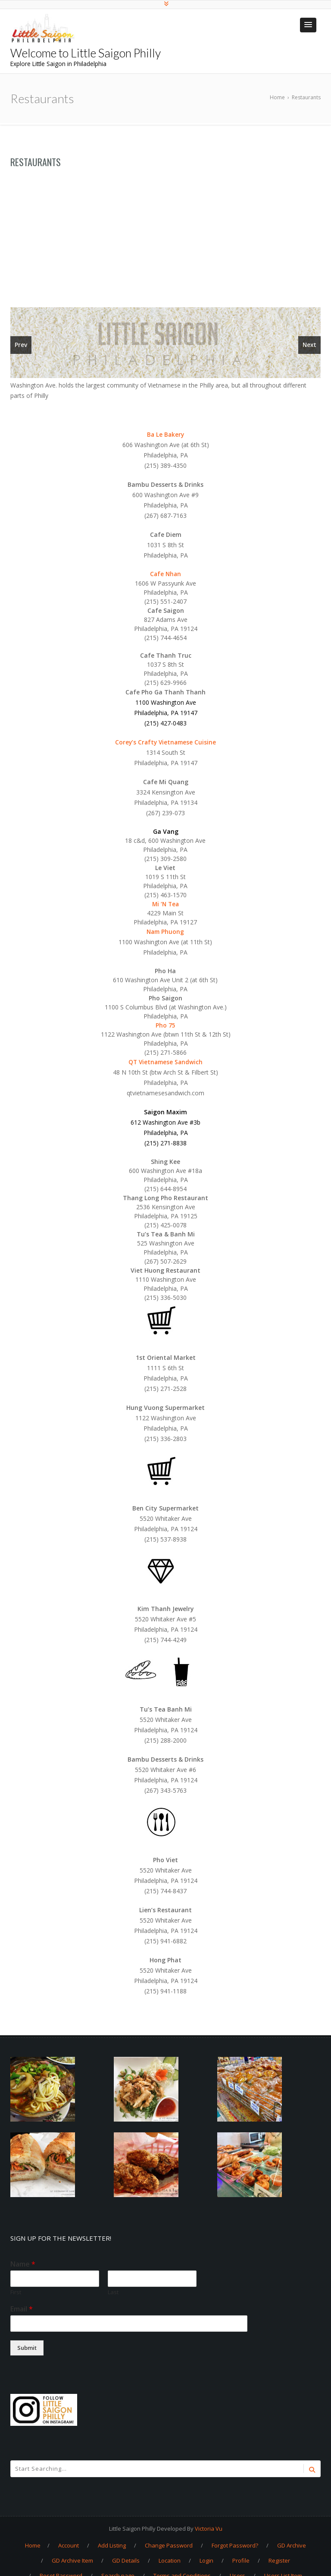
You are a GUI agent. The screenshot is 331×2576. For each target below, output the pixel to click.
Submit (27, 2347)
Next (309, 345)
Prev (21, 345)
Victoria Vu (208, 2528)
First (15, 2291)
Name (22, 2263)
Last (113, 2291)
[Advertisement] (165, 242)
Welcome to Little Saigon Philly (85, 53)
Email (21, 2308)
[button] (308, 25)
